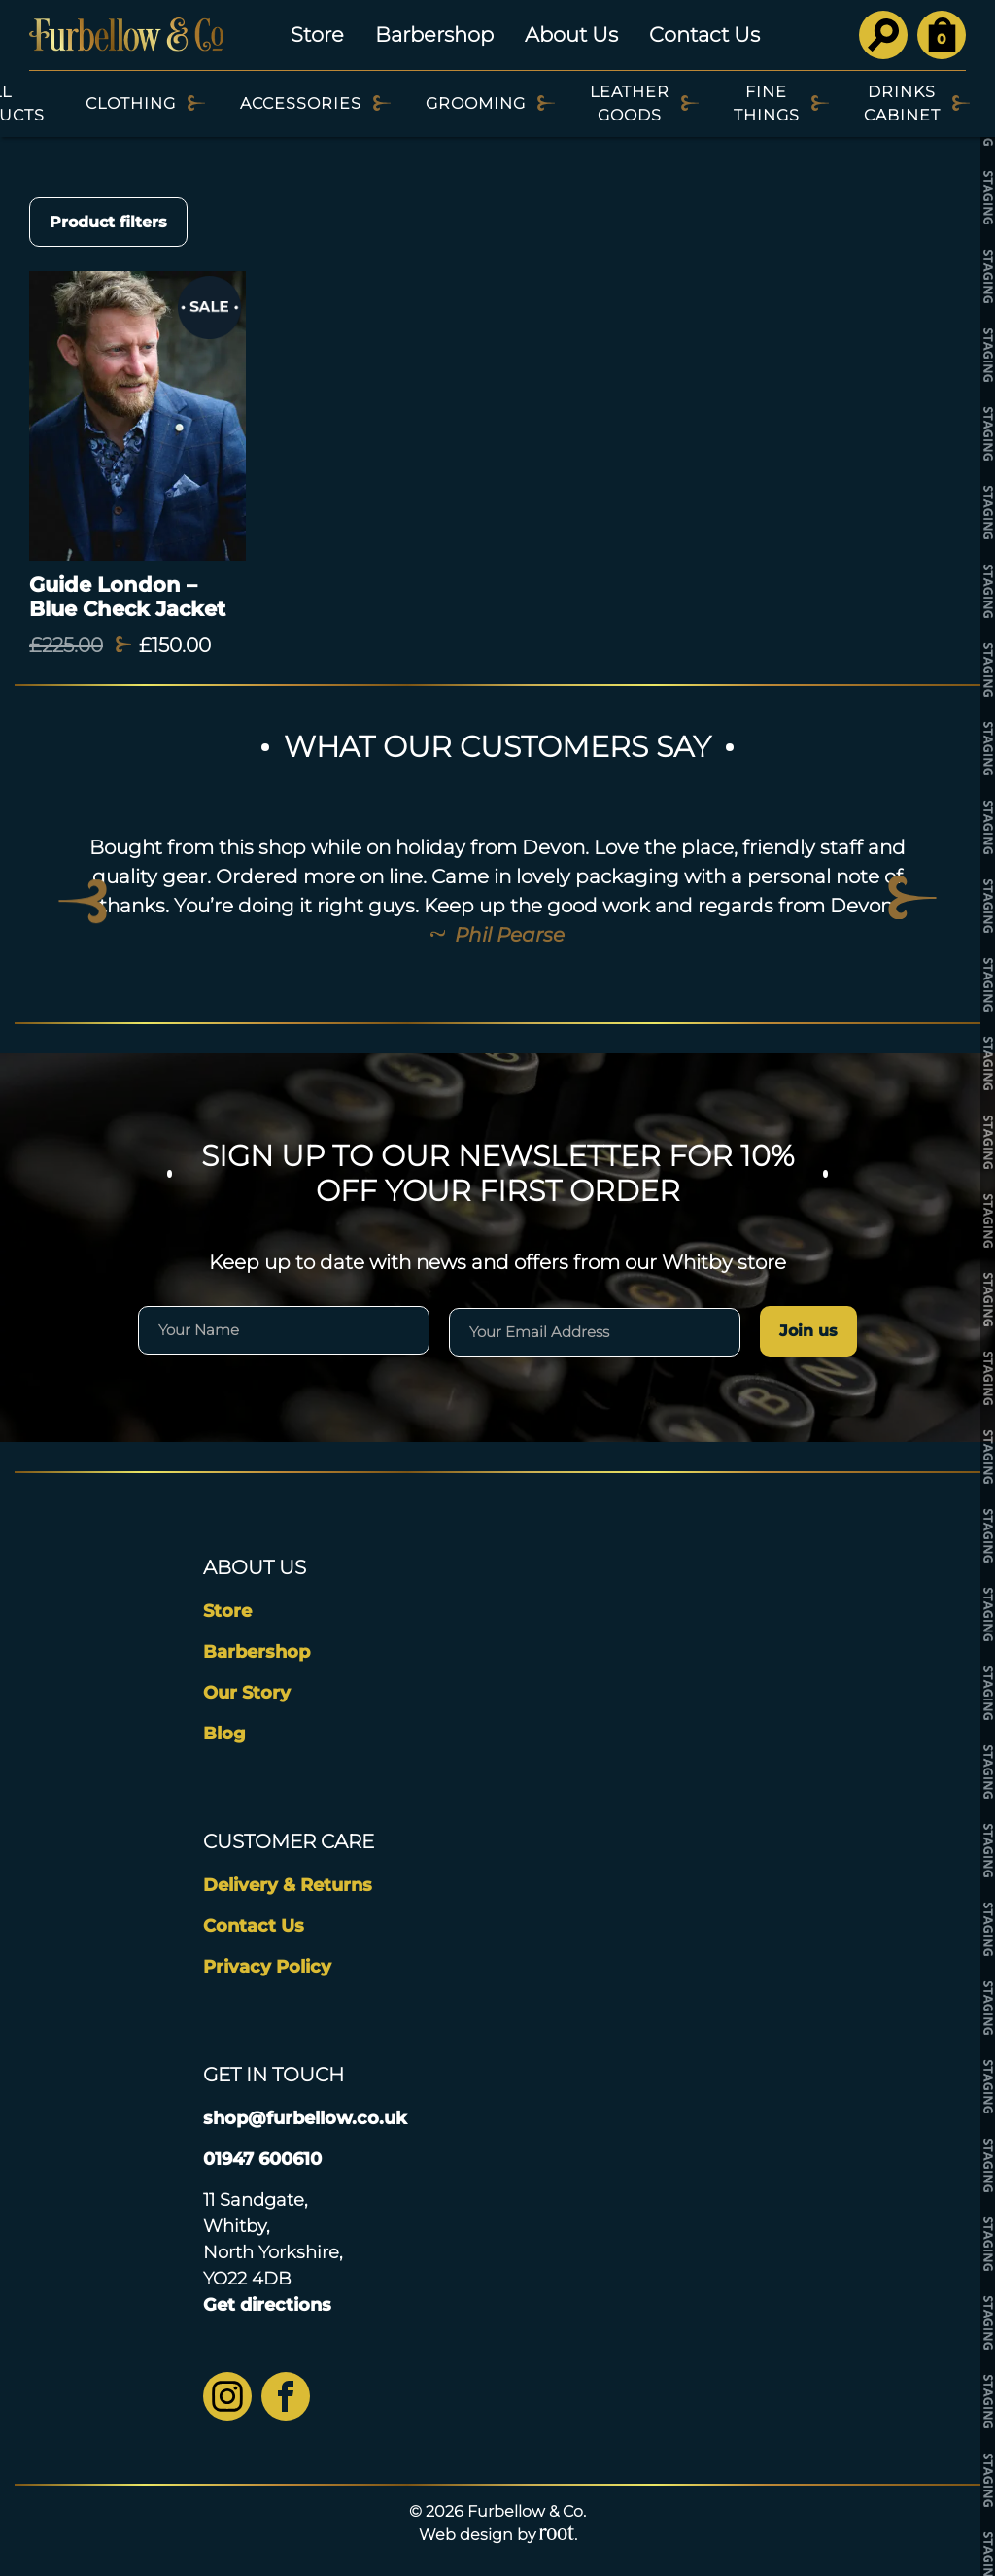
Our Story (247, 1692)
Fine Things (767, 103)
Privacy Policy (267, 1966)
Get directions (267, 2305)
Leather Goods (629, 103)
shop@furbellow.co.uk (305, 2118)
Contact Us (704, 34)
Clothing (131, 103)
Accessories (300, 103)
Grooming (476, 103)
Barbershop (434, 34)
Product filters (108, 222)
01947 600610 (262, 2159)
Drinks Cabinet (902, 103)
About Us (571, 34)
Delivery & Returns (287, 1885)
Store (317, 34)
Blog (224, 1733)
